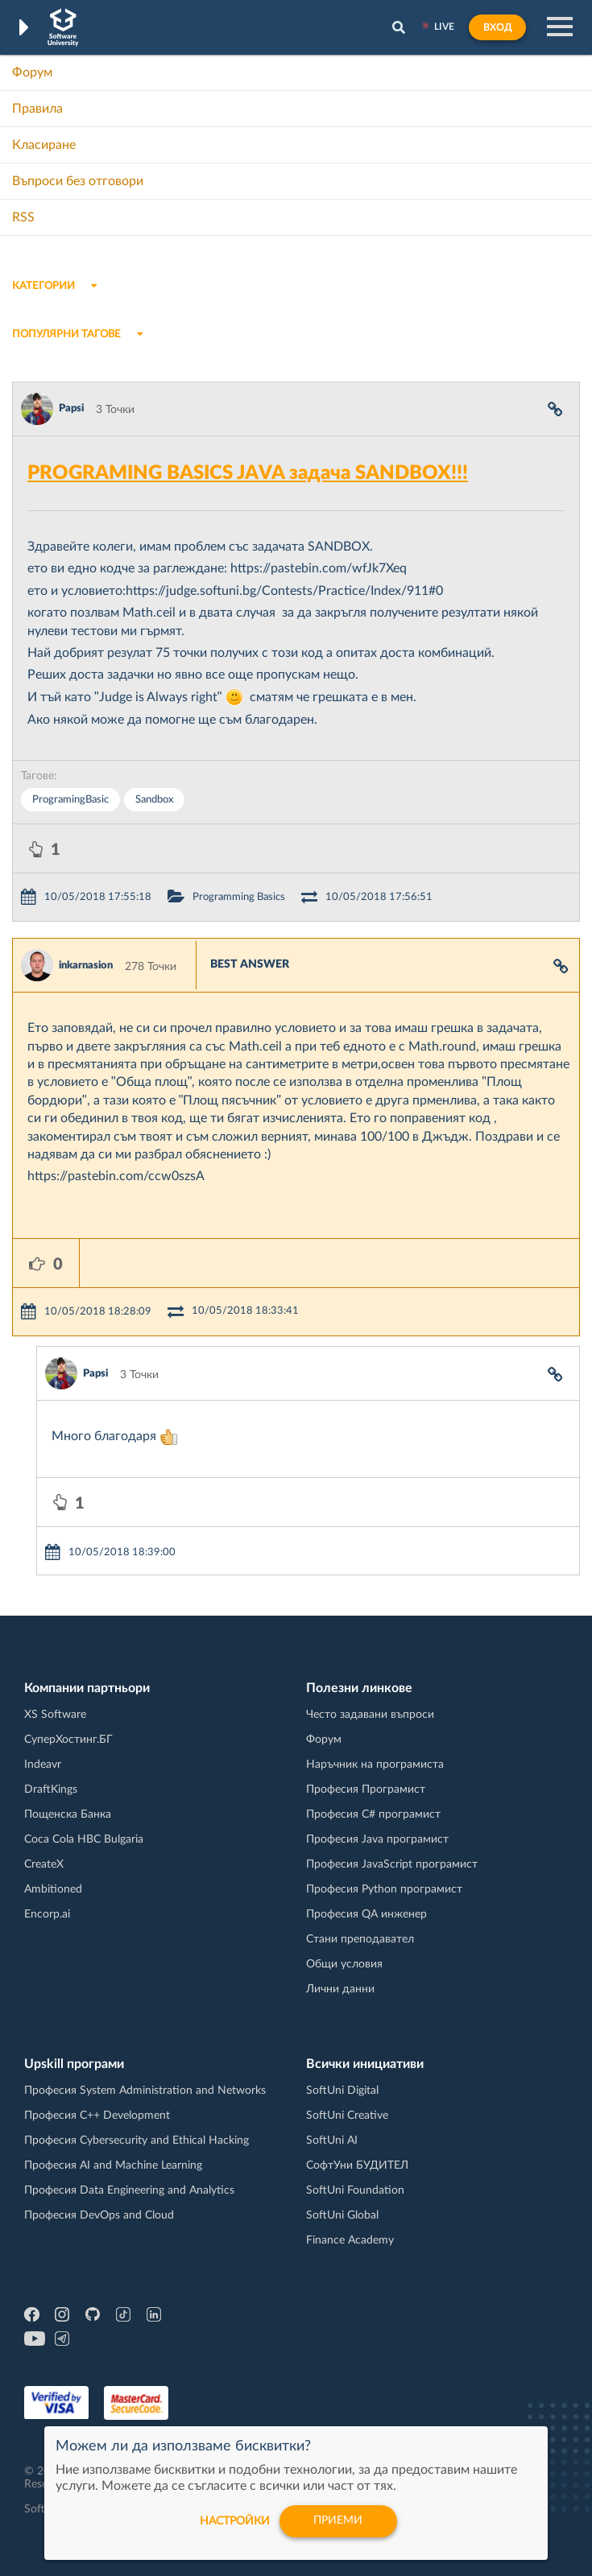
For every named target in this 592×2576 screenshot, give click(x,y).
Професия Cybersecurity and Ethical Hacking (136, 2140)
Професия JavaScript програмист (392, 1864)
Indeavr (42, 1764)
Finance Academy (350, 2240)
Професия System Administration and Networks (145, 2090)
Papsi (71, 408)
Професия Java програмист (377, 1839)
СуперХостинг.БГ (68, 1739)
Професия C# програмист (373, 1814)
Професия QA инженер (366, 1914)
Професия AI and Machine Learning (113, 2165)
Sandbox (154, 800)
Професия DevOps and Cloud (99, 2215)
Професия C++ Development (97, 2115)
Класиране (44, 144)
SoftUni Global (342, 2215)
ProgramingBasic (70, 800)
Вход (497, 27)
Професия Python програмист (384, 1889)
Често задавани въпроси (370, 1714)
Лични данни (340, 1989)
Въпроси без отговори (77, 181)
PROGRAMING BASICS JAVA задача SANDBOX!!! (247, 473)
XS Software (55, 1714)
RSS (23, 217)
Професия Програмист (365, 1789)
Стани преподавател (360, 1939)
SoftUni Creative (347, 2115)
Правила (37, 108)
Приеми (338, 2521)
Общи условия (344, 1964)
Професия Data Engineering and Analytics (129, 2190)
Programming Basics (239, 897)
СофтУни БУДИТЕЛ (357, 2165)
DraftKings (50, 1789)
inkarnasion (86, 965)
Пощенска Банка (67, 1814)
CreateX (44, 1864)
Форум (32, 72)
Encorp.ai (47, 1914)
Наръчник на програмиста (375, 1764)
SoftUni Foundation (355, 2190)
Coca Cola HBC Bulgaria (83, 1839)
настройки (235, 2521)
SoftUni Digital (342, 2090)
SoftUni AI (332, 2140)
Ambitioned (53, 1889)
